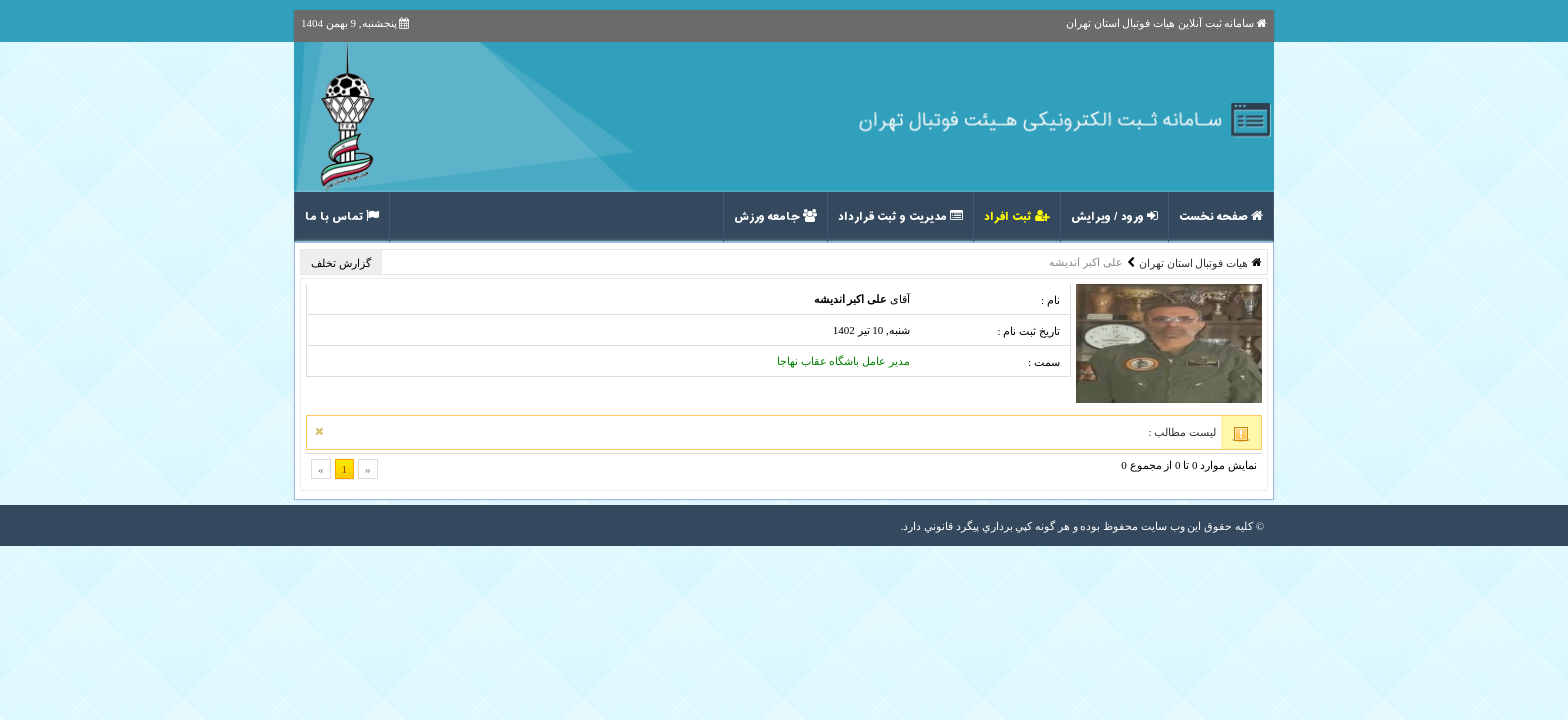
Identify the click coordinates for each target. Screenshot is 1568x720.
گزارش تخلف (342, 263)
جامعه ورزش (775, 217)
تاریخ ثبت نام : (1028, 331)
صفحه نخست (1221, 217)
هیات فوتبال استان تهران (1193, 263)
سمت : (1044, 362)
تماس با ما (342, 217)
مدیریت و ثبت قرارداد (900, 217)
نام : (1050, 300)
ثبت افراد (1017, 217)
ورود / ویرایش (1114, 217)
